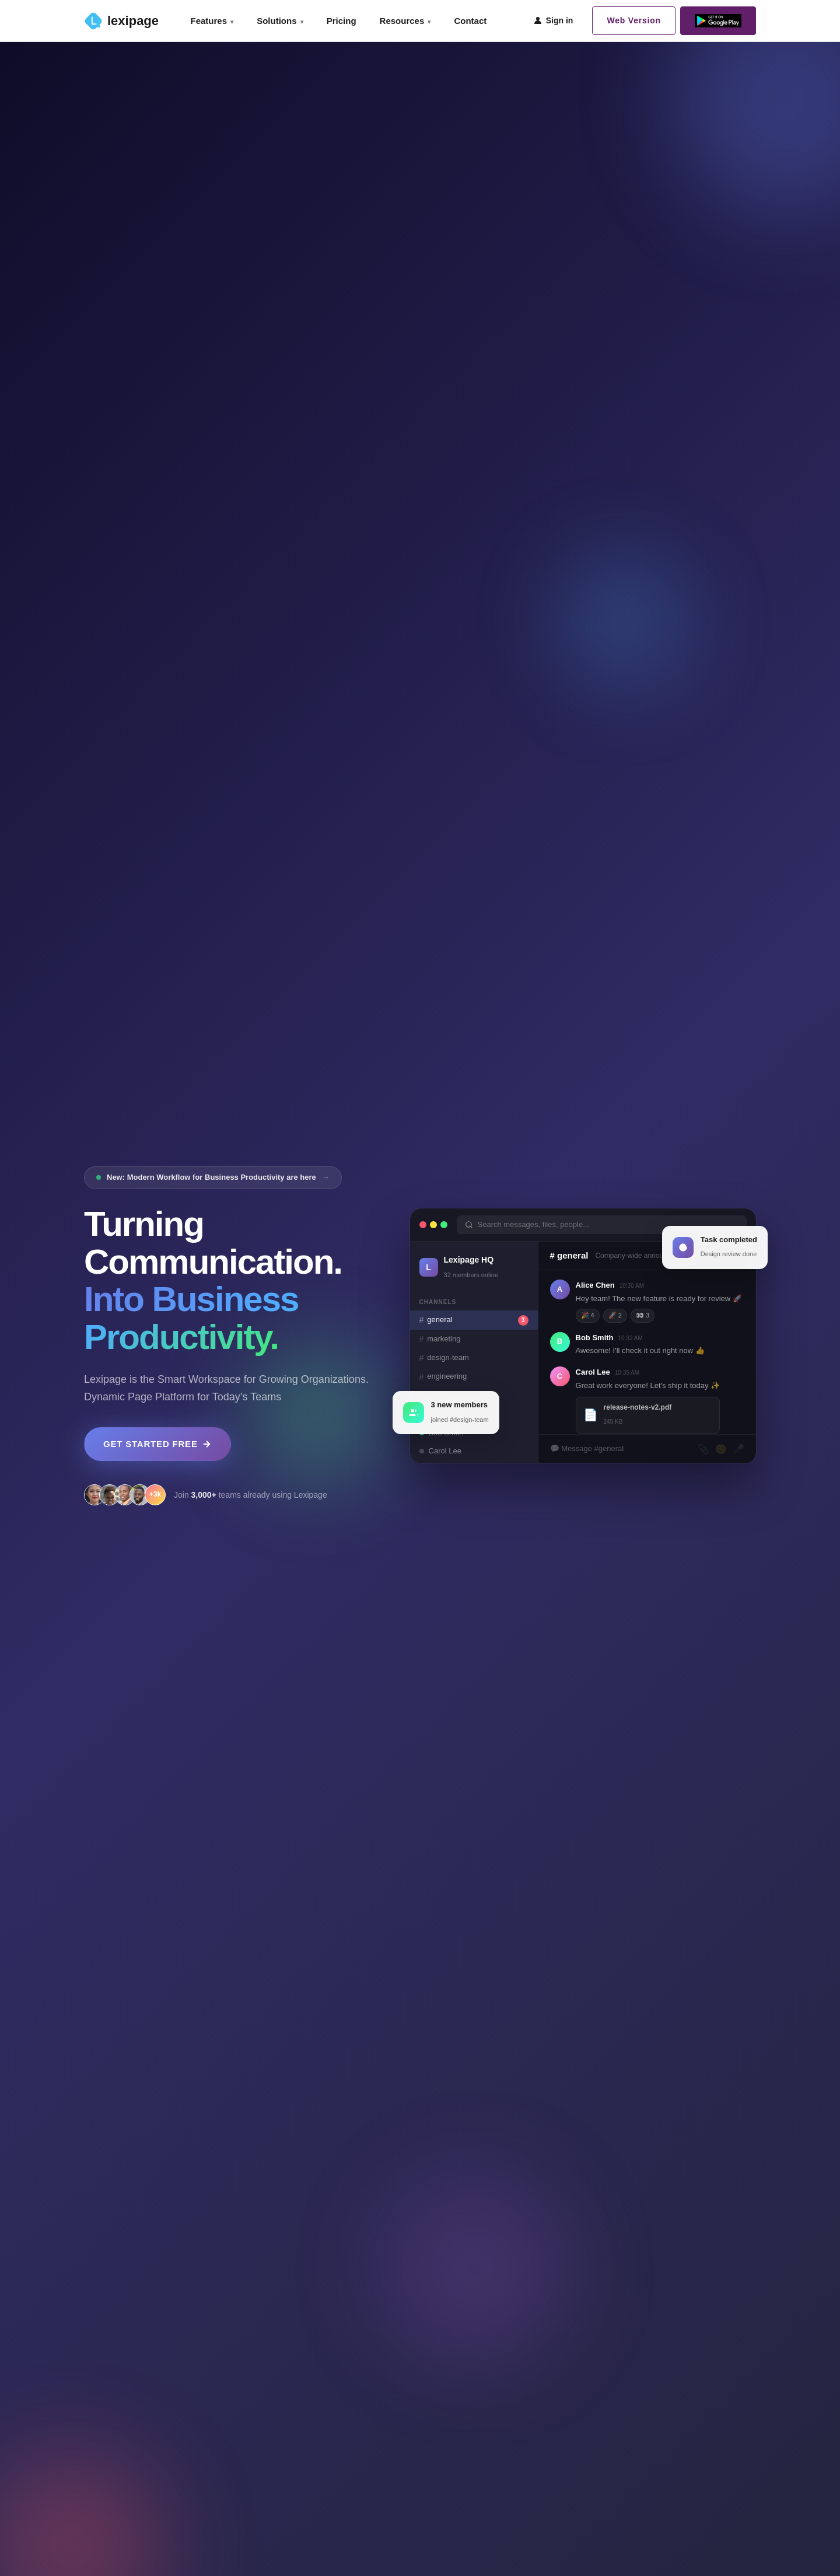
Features (212, 21)
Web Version (634, 20)
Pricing (341, 21)
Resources (405, 21)
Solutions (280, 21)
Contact (470, 21)
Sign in (553, 20)
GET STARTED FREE (157, 1444)
